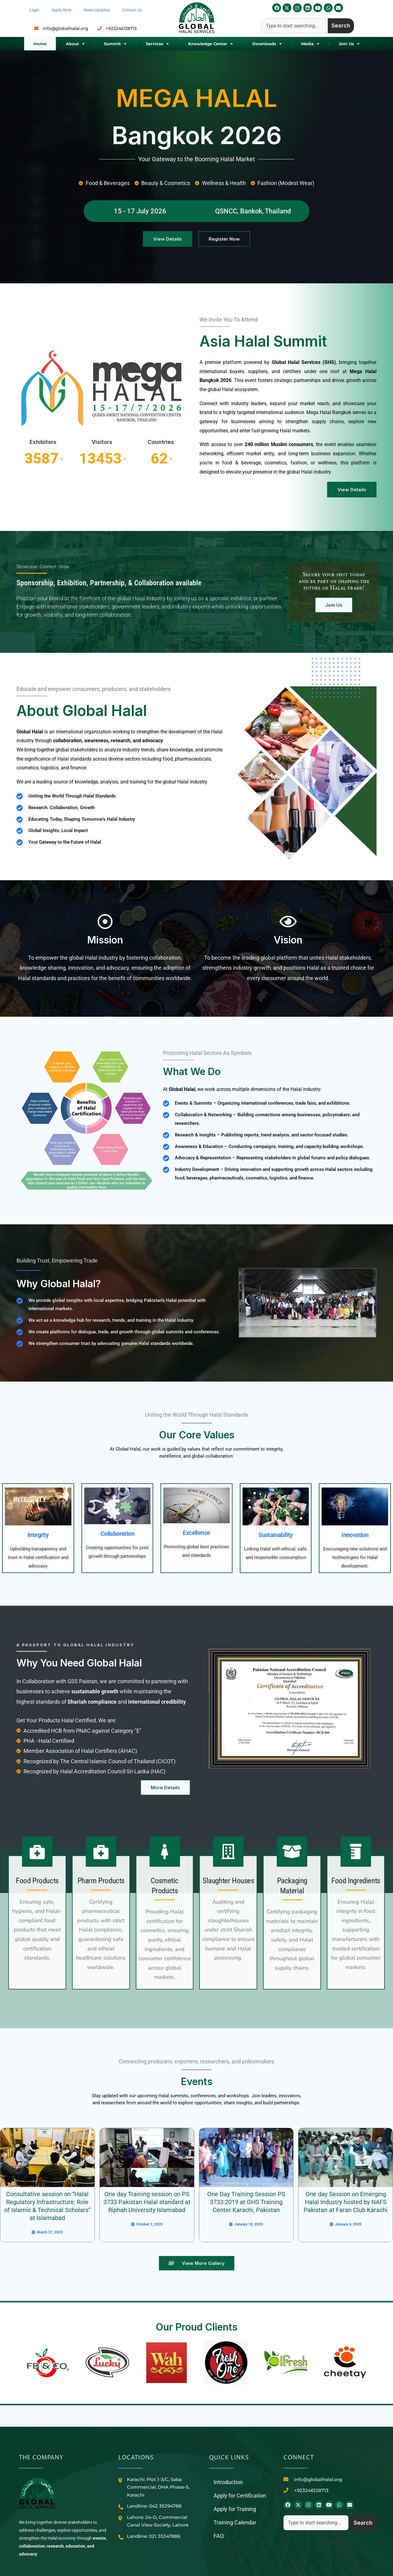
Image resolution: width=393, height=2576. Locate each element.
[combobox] (293, 25)
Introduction (228, 2482)
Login (34, 10)
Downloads (267, 44)
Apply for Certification (240, 2495)
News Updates (97, 10)
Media (310, 44)
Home (40, 43)
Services (157, 44)
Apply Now (61, 10)
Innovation (354, 1535)
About (75, 44)
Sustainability (275, 1535)
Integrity (38, 1535)
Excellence (196, 1532)
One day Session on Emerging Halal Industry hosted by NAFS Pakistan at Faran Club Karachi (346, 2202)
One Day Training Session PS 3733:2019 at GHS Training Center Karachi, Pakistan (246, 2202)
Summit (115, 44)
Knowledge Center (210, 44)
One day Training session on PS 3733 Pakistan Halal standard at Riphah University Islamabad (146, 2202)
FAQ (219, 2536)
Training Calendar (235, 2522)
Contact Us (132, 10)
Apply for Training (235, 2509)
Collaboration (117, 1533)
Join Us (349, 44)
